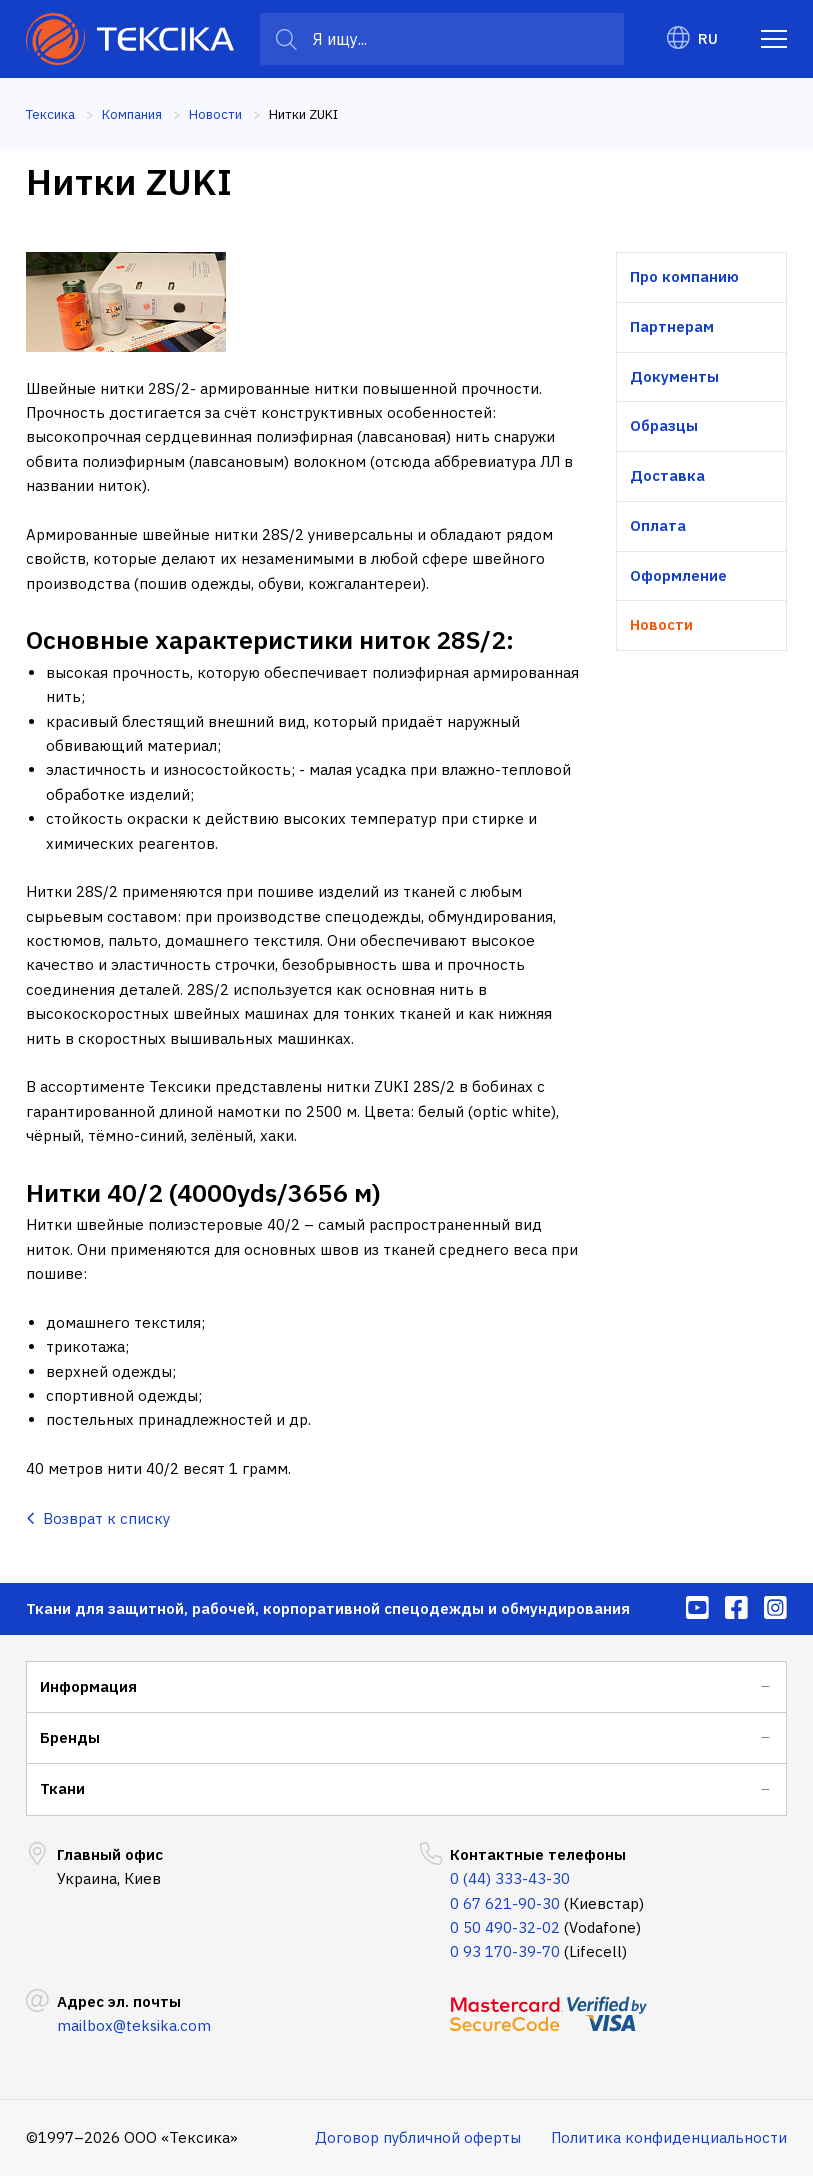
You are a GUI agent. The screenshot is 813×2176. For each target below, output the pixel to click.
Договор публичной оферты (418, 2137)
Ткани (62, 1788)
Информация (88, 1686)
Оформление (678, 575)
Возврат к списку (98, 1518)
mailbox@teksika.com (134, 2025)
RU (692, 38)
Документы (674, 376)
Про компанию (684, 276)
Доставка (667, 475)
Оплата (658, 525)
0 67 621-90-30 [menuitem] (505, 1903)
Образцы (664, 425)
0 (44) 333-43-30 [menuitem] (510, 1878)
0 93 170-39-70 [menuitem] (505, 1951)
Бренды (70, 1737)
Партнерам (672, 326)
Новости (661, 624)
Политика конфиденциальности (669, 2137)
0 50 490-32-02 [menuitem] (505, 1927)
